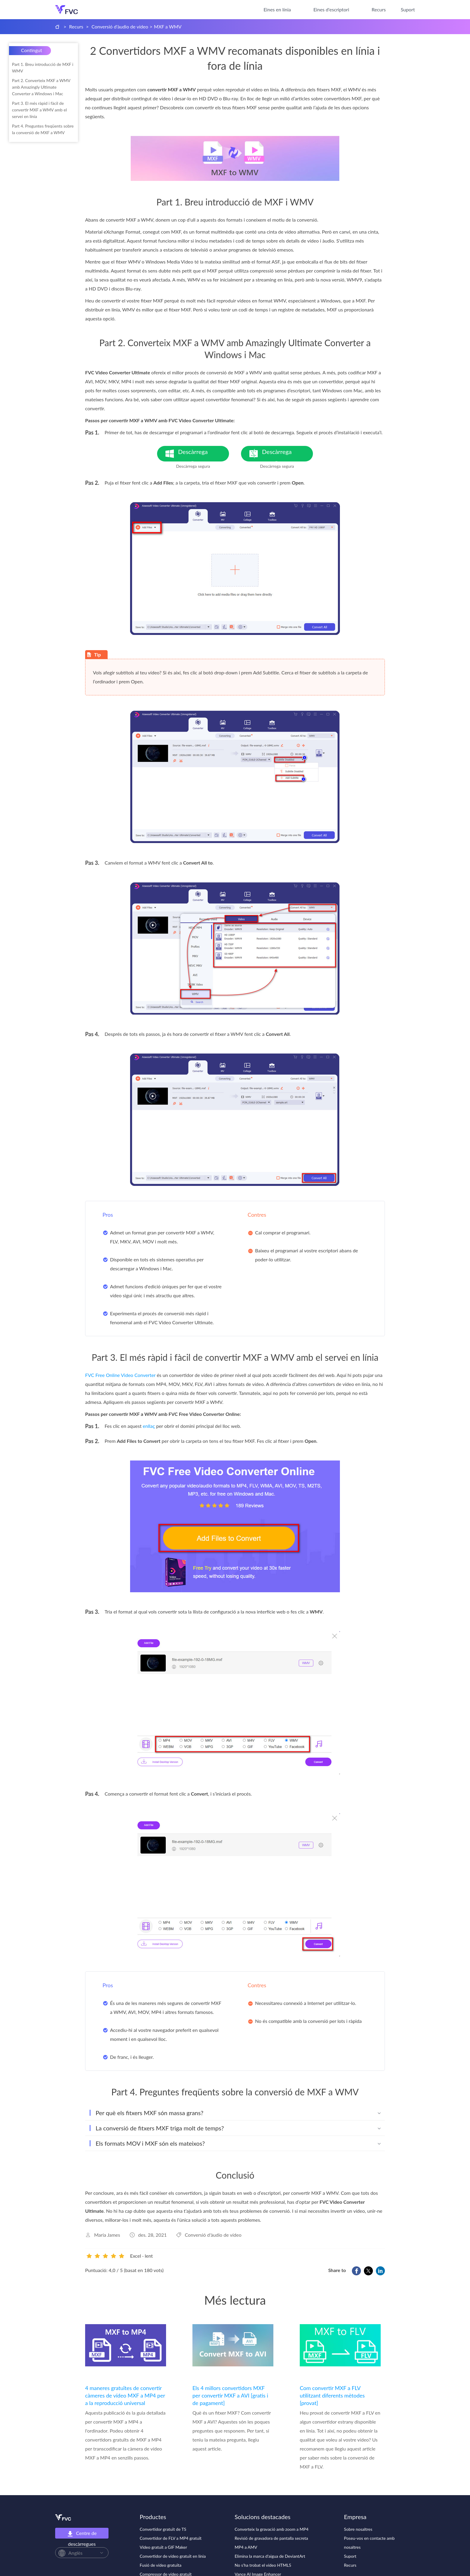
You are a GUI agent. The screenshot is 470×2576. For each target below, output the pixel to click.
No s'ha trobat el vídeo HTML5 (263, 2565)
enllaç (149, 1426)
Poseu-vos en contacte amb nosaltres (369, 2543)
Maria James (107, 2235)
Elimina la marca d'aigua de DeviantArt (270, 2556)
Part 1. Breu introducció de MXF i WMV (42, 67)
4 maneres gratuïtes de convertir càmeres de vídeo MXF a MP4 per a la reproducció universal (125, 2395)
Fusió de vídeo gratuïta (160, 2565)
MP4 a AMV (246, 2547)
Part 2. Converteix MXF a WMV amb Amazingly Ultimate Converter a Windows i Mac (41, 87)
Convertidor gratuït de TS (163, 2529)
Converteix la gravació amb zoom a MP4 (271, 2529)
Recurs (379, 9)
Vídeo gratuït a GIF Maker (163, 2547)
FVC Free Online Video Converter (120, 1375)
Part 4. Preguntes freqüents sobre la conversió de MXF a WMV (43, 129)
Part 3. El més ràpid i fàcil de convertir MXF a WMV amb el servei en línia (39, 110)
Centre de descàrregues (82, 2534)
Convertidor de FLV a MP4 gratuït (170, 2538)
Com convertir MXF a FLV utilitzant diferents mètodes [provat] (332, 2395)
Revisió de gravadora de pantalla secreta (271, 2538)
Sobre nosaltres (358, 2529)
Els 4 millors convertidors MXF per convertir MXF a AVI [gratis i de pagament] (230, 2395)
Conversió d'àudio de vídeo (119, 26)
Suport (408, 9)
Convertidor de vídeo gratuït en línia (173, 2556)
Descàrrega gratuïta (203, 454)
